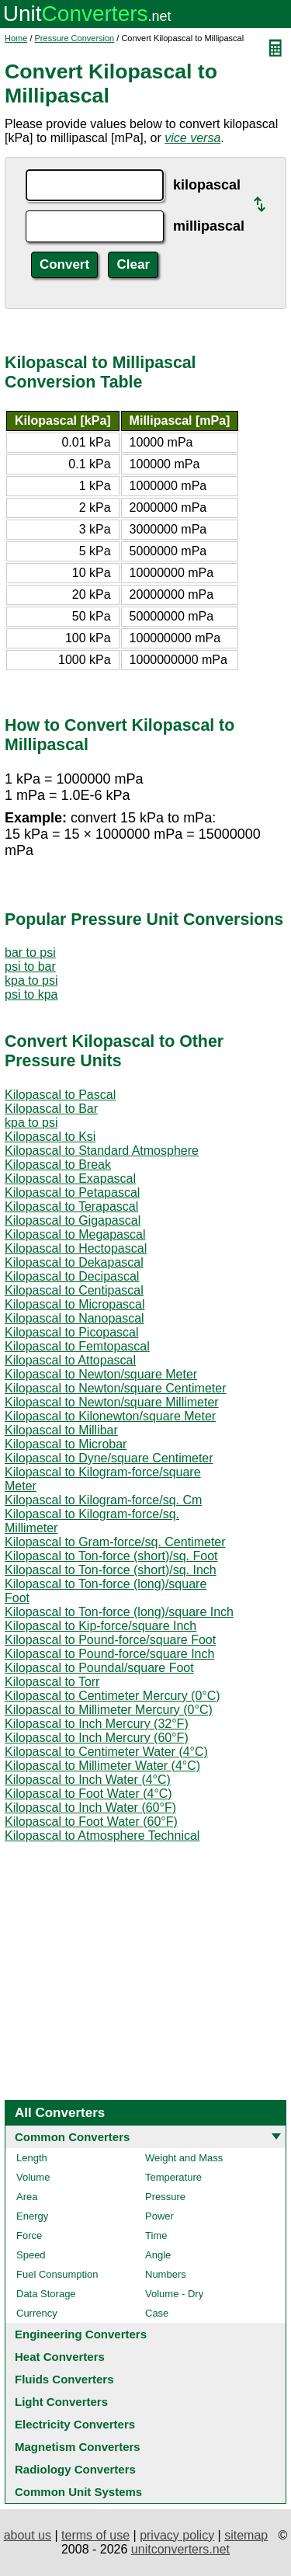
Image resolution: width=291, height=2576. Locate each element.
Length (31, 2158)
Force (29, 2235)
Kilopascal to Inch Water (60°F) (90, 1807)
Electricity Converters (75, 2424)
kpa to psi (31, 980)
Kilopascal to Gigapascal (72, 1220)
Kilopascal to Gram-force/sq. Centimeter (115, 1542)
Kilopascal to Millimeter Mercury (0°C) (109, 1709)
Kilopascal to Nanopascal (74, 1318)
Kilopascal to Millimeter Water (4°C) (102, 1765)
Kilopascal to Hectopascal (76, 1248)
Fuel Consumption (57, 2274)
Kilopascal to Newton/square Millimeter (112, 1402)
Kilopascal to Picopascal (72, 1332)
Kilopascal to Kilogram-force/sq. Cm (103, 1500)
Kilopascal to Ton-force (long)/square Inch (119, 1611)
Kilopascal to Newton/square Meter (101, 1374)
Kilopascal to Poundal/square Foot (99, 1667)
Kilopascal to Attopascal (70, 1360)
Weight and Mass (184, 2158)
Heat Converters (60, 2356)
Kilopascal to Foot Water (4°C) (88, 1793)
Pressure (165, 2196)
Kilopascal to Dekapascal (74, 1262)
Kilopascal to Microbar (65, 1444)
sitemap (246, 2535)
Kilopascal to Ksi (50, 1136)
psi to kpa (31, 994)
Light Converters (61, 2401)
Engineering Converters (81, 2334)
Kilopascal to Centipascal (74, 1290)
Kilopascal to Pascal (60, 1094)
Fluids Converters (64, 2379)
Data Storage (46, 2294)
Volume (33, 2177)
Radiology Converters (75, 2469)
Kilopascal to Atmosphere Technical (102, 1835)
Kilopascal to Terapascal (71, 1206)
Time (156, 2235)
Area (26, 2196)
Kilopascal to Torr (52, 1681)
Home (16, 38)
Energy (32, 2216)
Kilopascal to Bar (51, 1108)
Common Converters (72, 2136)
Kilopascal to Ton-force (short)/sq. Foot (111, 1556)
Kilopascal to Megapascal (75, 1234)
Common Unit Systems (78, 2491)
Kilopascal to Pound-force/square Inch (109, 1653)
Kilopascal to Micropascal (75, 1304)
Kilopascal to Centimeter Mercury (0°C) (112, 1695)
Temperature (173, 2177)
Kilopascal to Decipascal (72, 1276)
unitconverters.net (180, 2549)
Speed (31, 2255)
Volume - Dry (174, 2294)
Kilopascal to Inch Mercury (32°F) (97, 1723)
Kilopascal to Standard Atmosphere (102, 1150)
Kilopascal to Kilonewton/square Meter (110, 1416)
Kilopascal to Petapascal (72, 1192)
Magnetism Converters (77, 2446)
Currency (36, 2313)
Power (159, 2216)
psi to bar (30, 966)
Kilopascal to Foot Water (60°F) (91, 1821)
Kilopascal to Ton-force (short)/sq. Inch (111, 1570)
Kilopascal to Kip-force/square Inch (100, 1625)
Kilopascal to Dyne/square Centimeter (109, 1458)
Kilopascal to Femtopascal (77, 1346)
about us (27, 2535)
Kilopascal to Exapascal (70, 1178)
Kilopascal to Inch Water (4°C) (88, 1779)
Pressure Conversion (75, 38)
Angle (158, 2255)
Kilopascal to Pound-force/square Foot (110, 1639)
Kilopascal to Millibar (61, 1430)
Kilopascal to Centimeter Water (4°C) (106, 1751)
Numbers (165, 2274)
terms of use (95, 2535)
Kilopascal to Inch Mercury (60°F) (97, 1737)
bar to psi (30, 952)
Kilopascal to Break (58, 1164)
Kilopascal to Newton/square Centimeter (115, 1388)
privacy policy (177, 2535)
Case (156, 2313)
